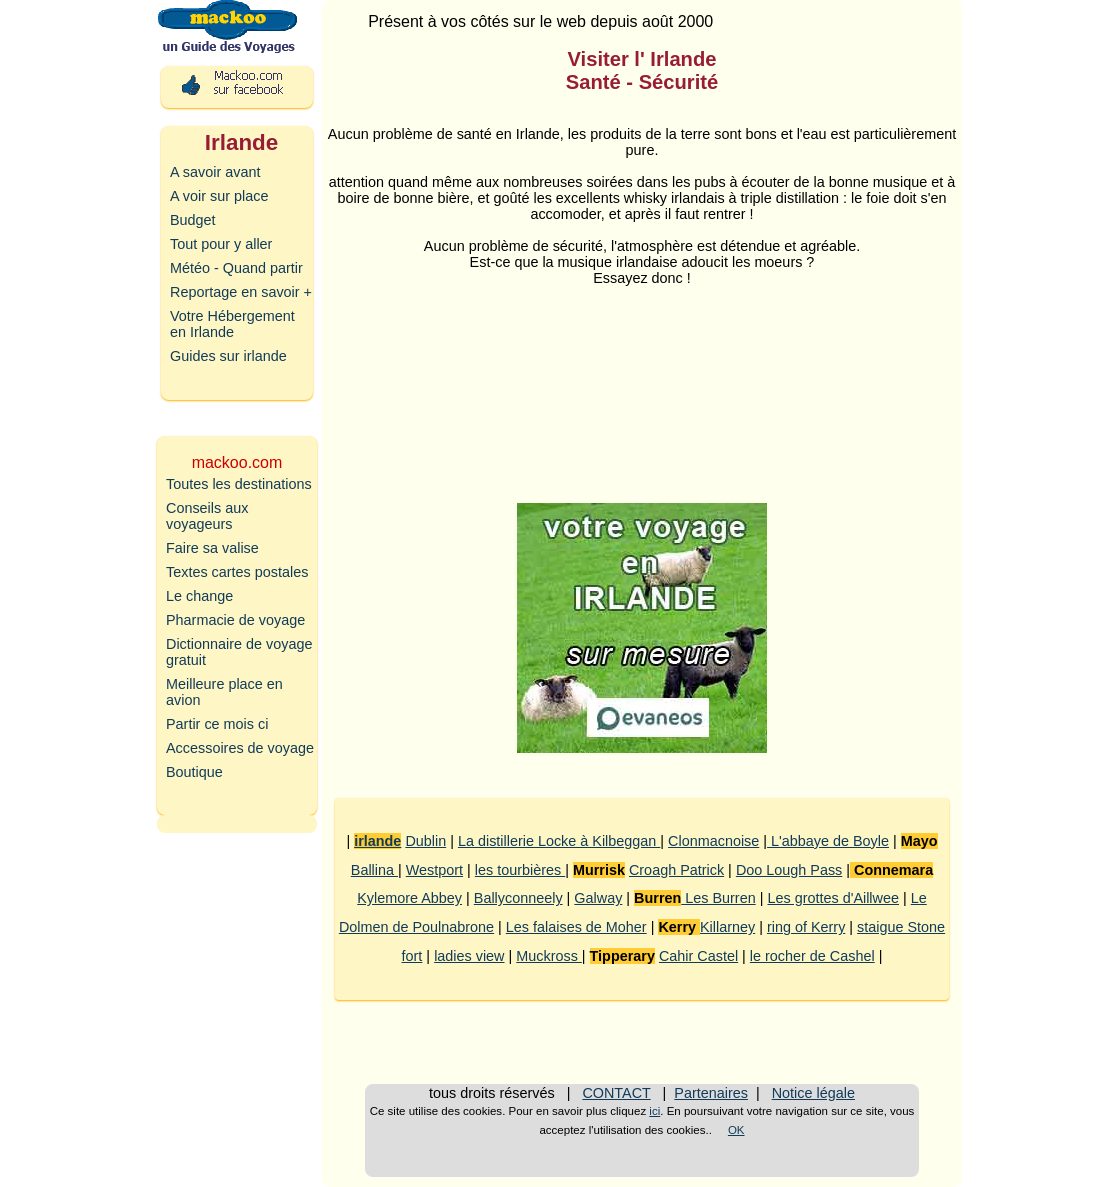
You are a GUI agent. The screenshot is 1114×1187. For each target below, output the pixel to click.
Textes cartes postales (237, 572)
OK (736, 1130)
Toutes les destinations (239, 484)
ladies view (469, 956)
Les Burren (718, 898)
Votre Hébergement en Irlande (232, 324)
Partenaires (711, 1093)
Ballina (374, 870)
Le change (199, 596)
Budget (193, 220)
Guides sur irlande (228, 356)
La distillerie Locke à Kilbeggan (559, 841)
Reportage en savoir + (241, 292)
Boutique (194, 772)
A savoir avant (215, 172)
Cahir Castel (698, 956)
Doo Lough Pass (789, 870)
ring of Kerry (806, 927)
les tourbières (520, 870)
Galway (598, 898)
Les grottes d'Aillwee (833, 898)
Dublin (425, 841)
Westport (434, 870)
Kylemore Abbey (409, 898)
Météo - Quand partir (236, 268)
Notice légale (813, 1093)
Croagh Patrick (676, 870)
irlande (377, 841)
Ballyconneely (518, 898)
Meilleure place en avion (224, 692)
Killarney (727, 927)
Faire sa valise (212, 548)
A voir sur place (219, 196)
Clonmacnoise (713, 841)
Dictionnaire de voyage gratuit (239, 652)
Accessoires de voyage (240, 748)
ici (654, 1111)
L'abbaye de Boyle (828, 841)
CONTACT (616, 1093)
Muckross (549, 956)
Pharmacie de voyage (235, 620)
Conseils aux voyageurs (207, 516)
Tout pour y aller (221, 244)
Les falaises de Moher (576, 927)
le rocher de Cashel (812, 956)
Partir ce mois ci (217, 724)
